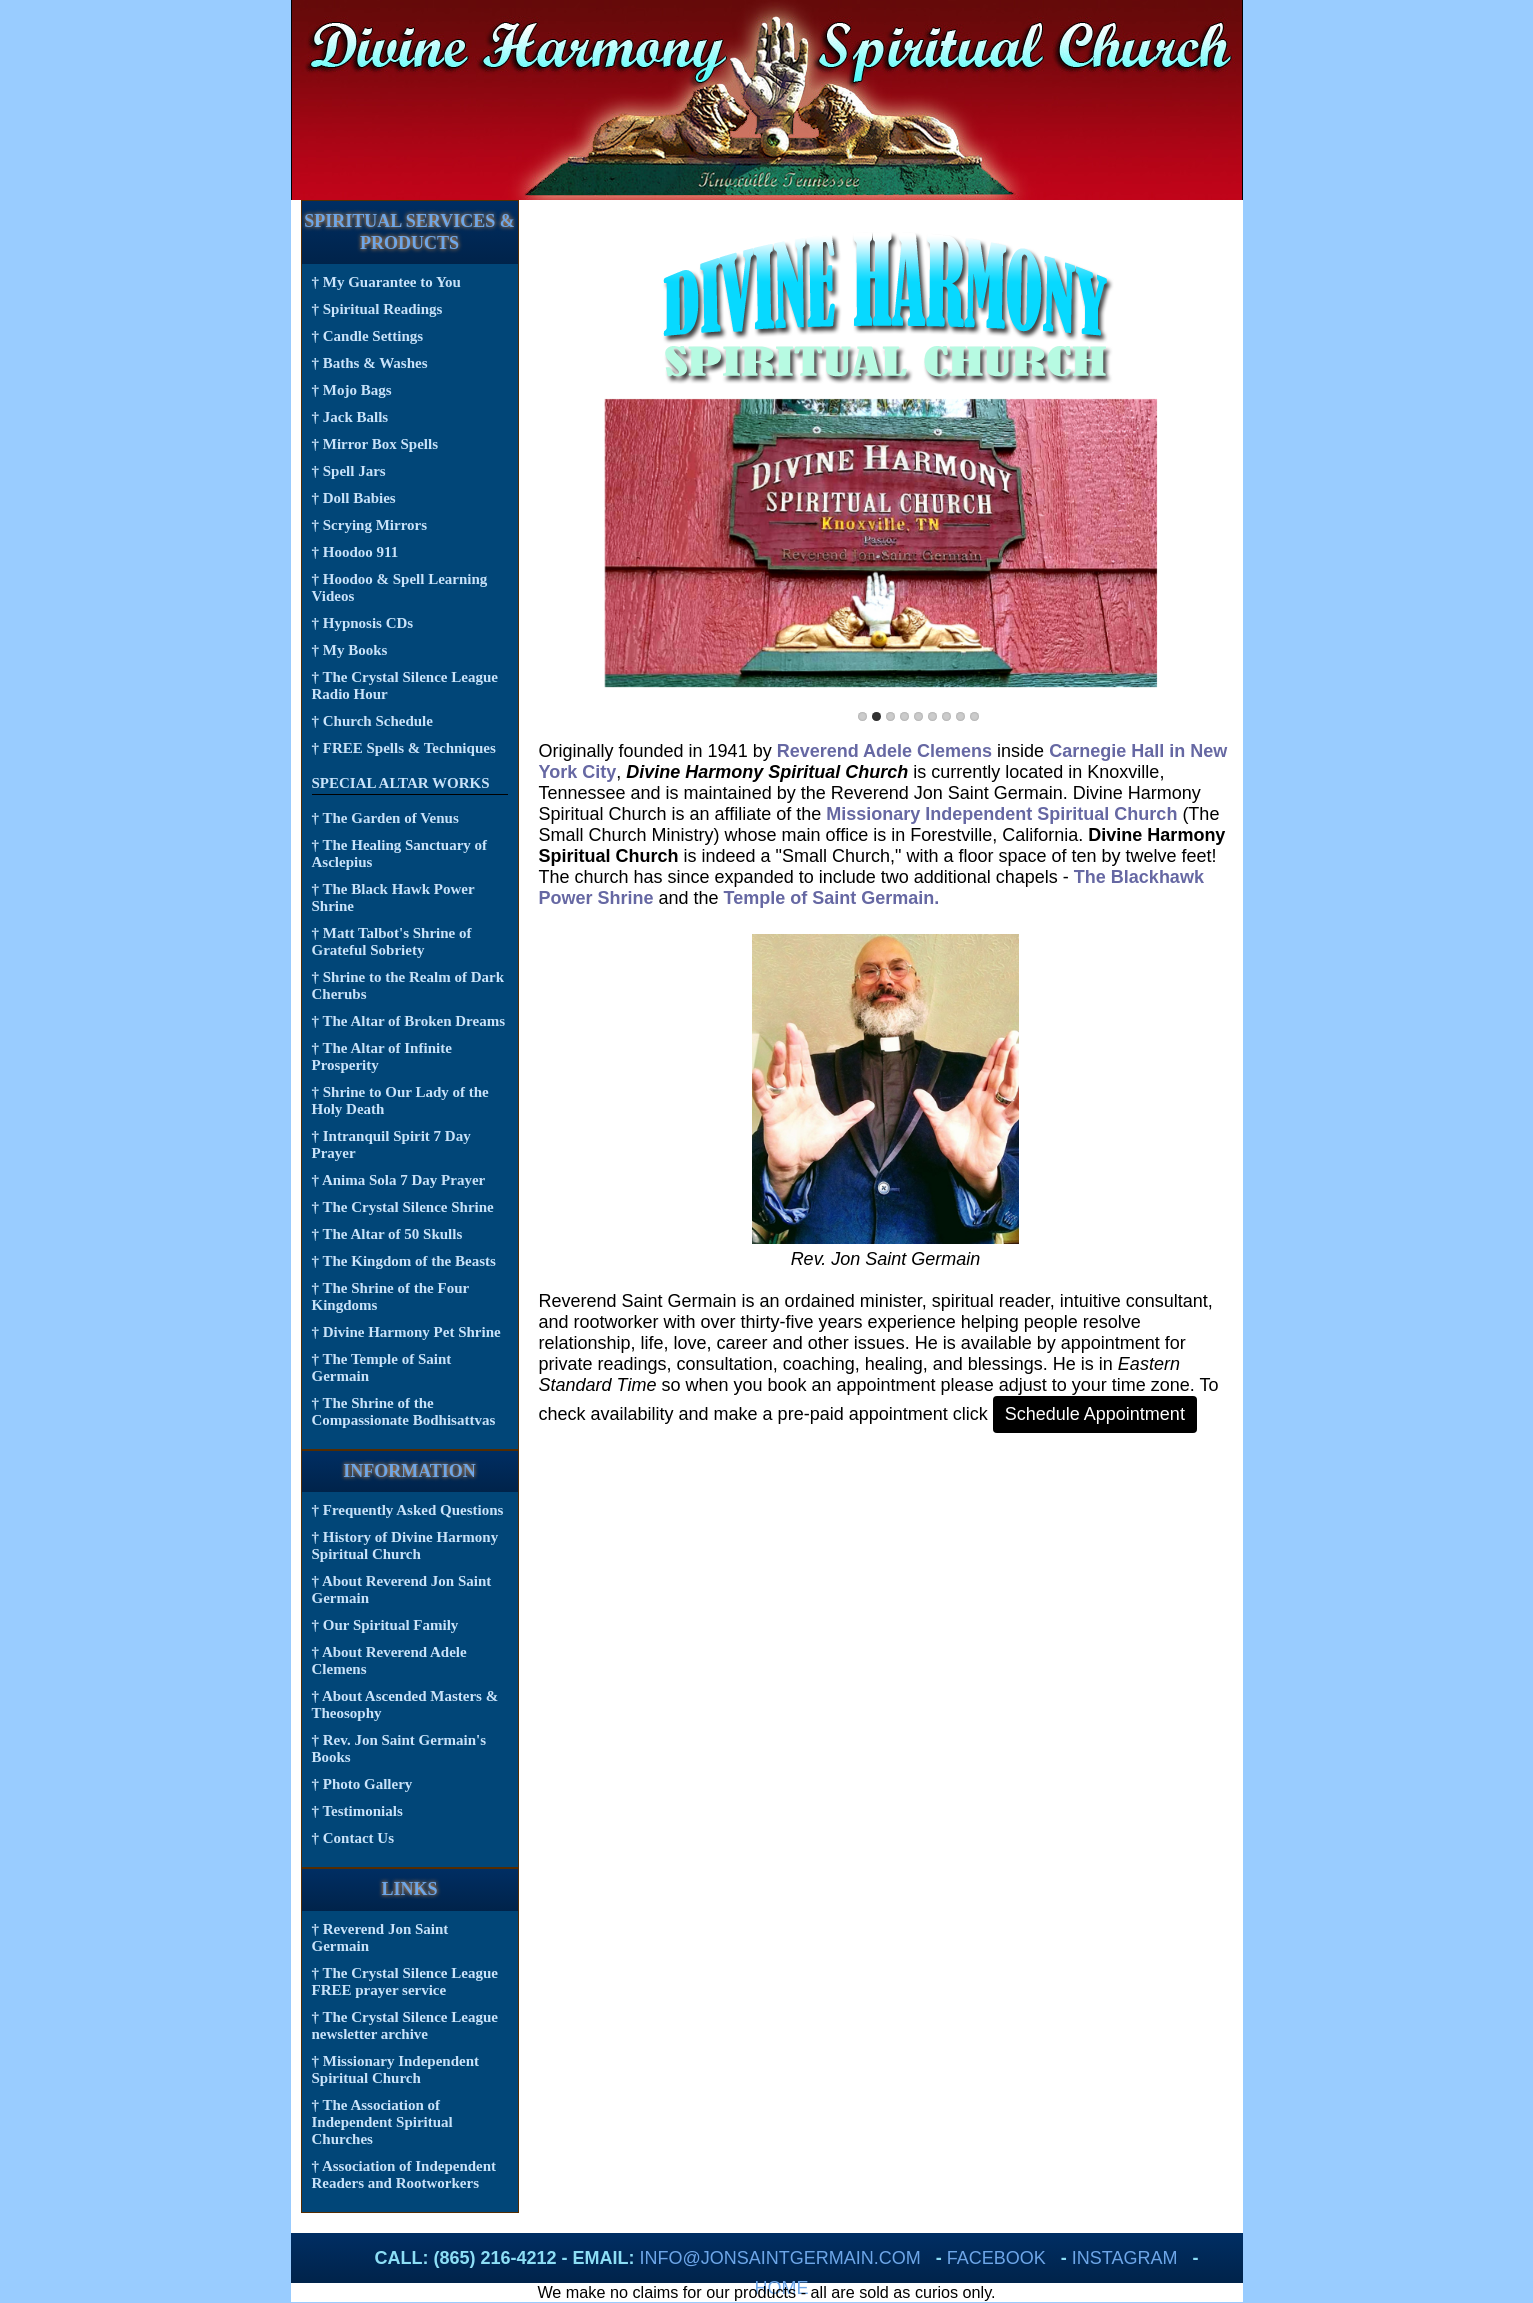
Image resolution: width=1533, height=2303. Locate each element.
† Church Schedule (372, 721)
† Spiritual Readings (377, 309)
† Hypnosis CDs (363, 623)
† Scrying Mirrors (370, 525)
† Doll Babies (354, 498)
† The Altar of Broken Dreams (408, 1021)
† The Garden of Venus (385, 818)
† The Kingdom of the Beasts (404, 1261)
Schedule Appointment (1095, 1414)
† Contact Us (353, 1838)
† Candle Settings (368, 336)
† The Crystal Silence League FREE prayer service (405, 1981)
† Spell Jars (349, 471)
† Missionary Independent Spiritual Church (396, 2069)
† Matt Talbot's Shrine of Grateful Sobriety (392, 941)
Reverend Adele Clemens (884, 751)
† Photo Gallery (362, 1784)
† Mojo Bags (352, 390)
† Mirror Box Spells (375, 444)
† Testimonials (357, 1811)
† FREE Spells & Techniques (404, 748)
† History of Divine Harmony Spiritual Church (405, 1545)
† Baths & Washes (370, 363)
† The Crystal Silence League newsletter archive (405, 2025)
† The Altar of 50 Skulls (387, 1234)
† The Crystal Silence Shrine (403, 1207)
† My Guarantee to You (386, 282)
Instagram (1125, 2258)
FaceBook (996, 2258)
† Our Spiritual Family (385, 1625)
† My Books (350, 650)
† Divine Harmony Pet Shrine (406, 1332)
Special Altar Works (401, 783)
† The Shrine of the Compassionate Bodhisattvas (404, 1411)
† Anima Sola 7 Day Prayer (399, 1180)
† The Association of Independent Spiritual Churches (382, 2122)
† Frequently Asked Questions (408, 1510)
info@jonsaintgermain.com (780, 2258)
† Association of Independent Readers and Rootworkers (404, 2174)
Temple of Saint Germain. (832, 898)
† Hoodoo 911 (355, 552)
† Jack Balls (350, 417)
